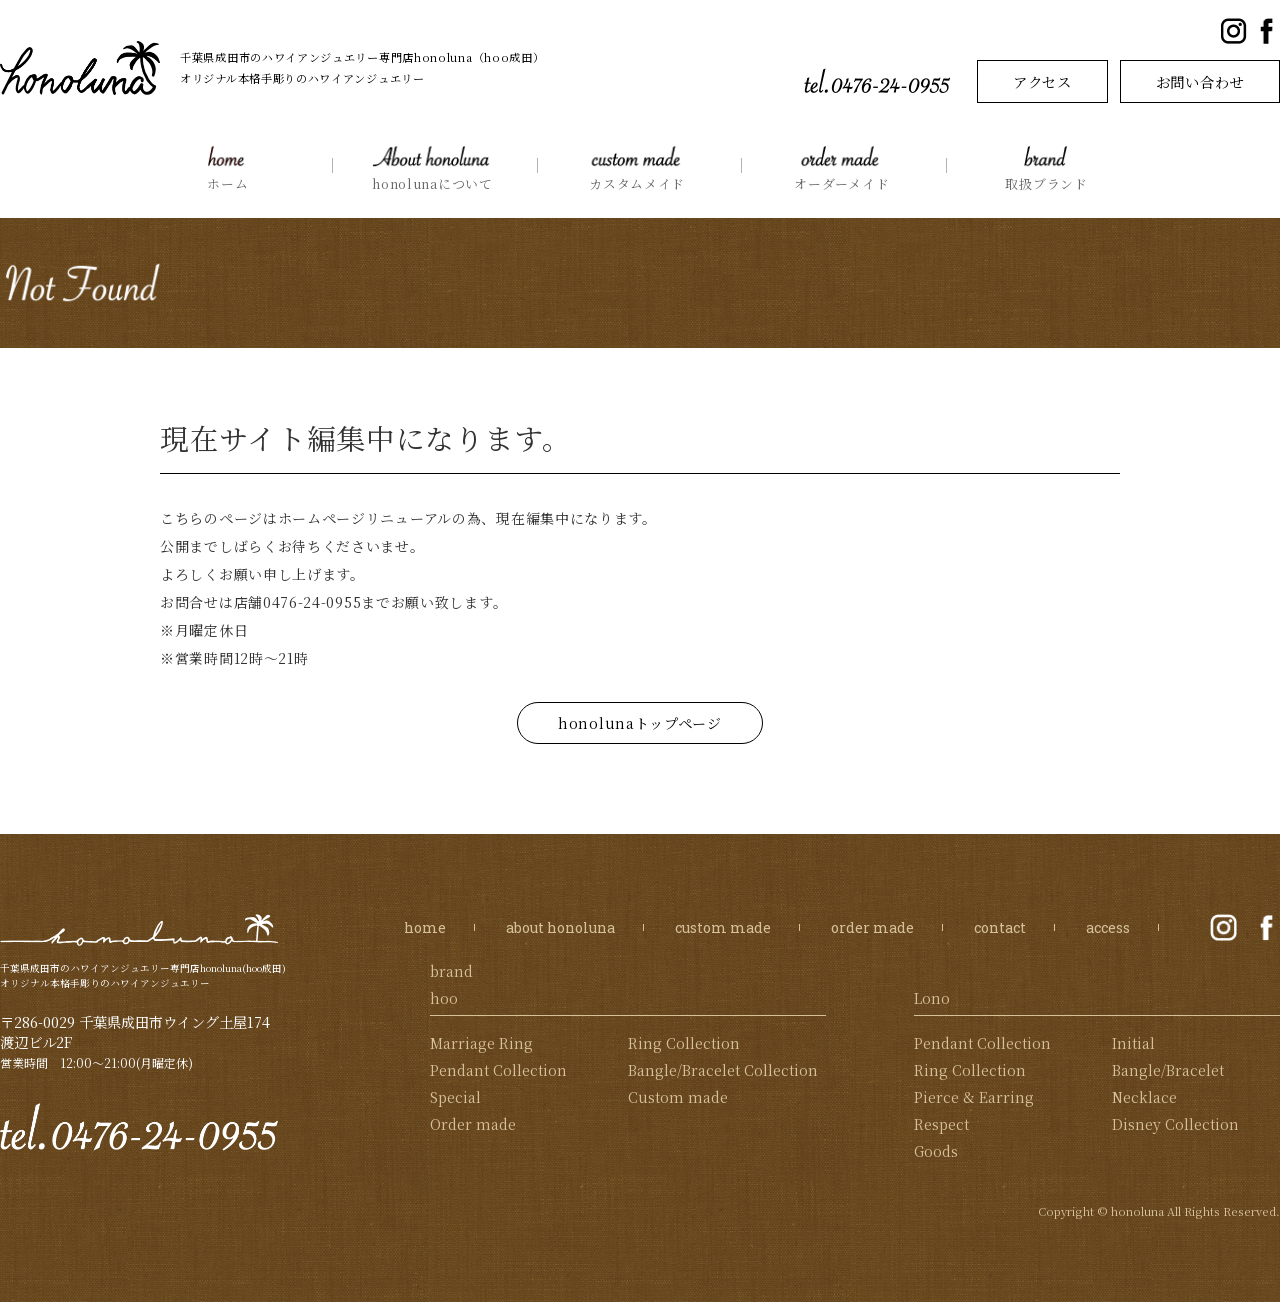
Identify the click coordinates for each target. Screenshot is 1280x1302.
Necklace (1144, 1097)
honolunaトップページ (640, 723)
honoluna (140, 930)
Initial (1133, 1043)
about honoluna (560, 927)
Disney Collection (1175, 1124)
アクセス (1042, 81)
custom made (723, 927)
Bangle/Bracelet (1168, 1070)
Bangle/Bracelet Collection (723, 1070)
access (1108, 927)
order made (872, 927)
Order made (473, 1124)
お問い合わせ (1200, 81)
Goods (936, 1151)
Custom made (678, 1097)
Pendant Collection (498, 1070)
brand (451, 971)
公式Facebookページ (1266, 31)
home (425, 927)
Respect (941, 1124)
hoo (444, 998)
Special (455, 1097)
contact (1000, 927)
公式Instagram (1233, 31)
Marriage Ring (481, 1043)
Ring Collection (684, 1043)
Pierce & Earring (974, 1097)
